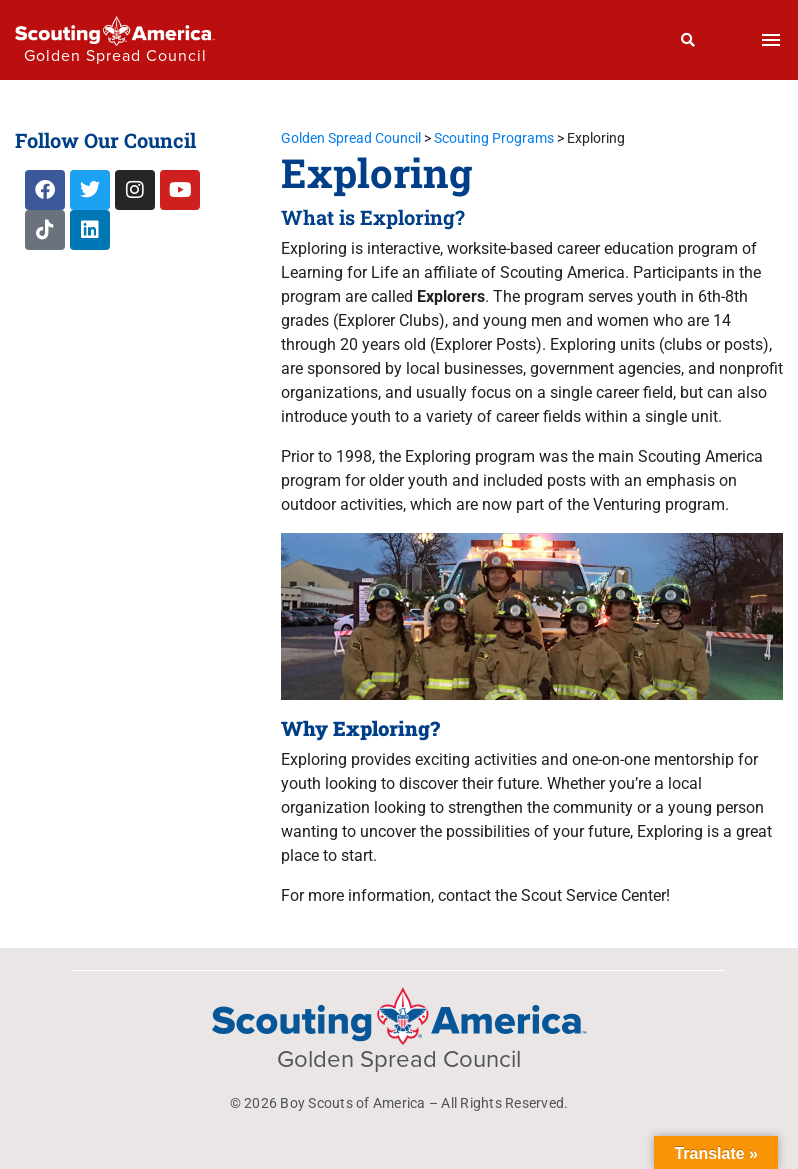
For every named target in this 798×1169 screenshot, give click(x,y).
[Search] (688, 40)
